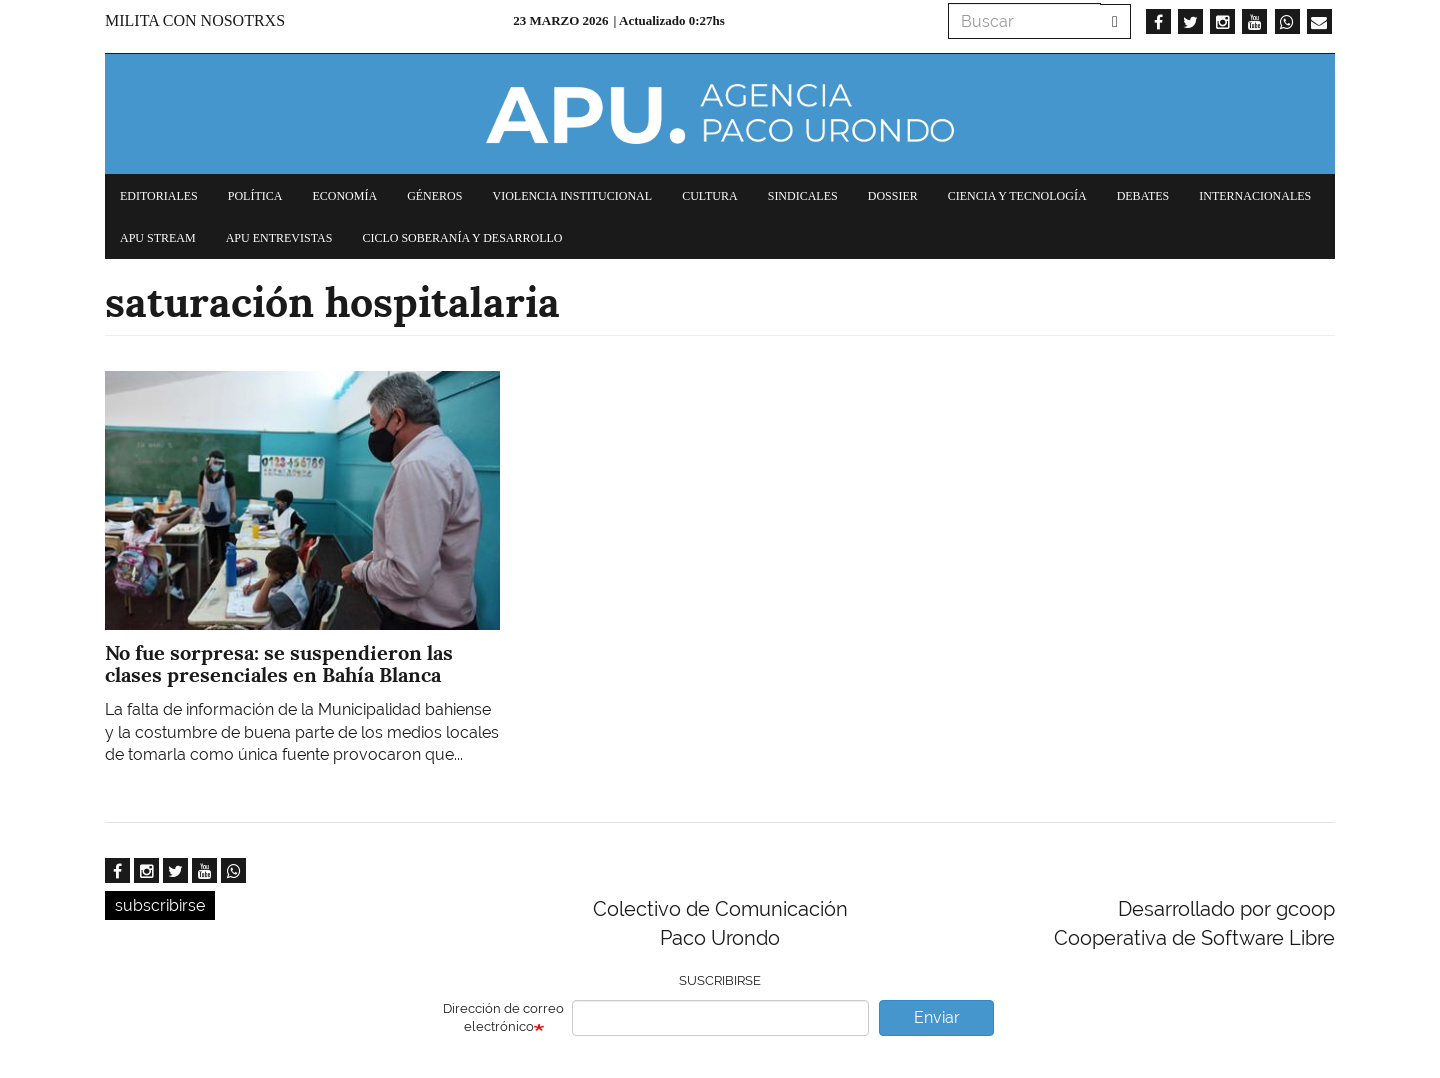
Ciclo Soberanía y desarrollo (462, 238)
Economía (344, 196)
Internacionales (1255, 196)
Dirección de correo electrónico (503, 1018)
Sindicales (803, 196)
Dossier (893, 196)
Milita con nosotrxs (195, 20)
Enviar (937, 1017)
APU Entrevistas (279, 238)
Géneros (434, 196)
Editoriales (159, 196)
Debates (1143, 196)
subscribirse (160, 905)
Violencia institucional (572, 196)
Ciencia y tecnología (1017, 196)
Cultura (710, 196)
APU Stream (158, 238)
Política (255, 196)
